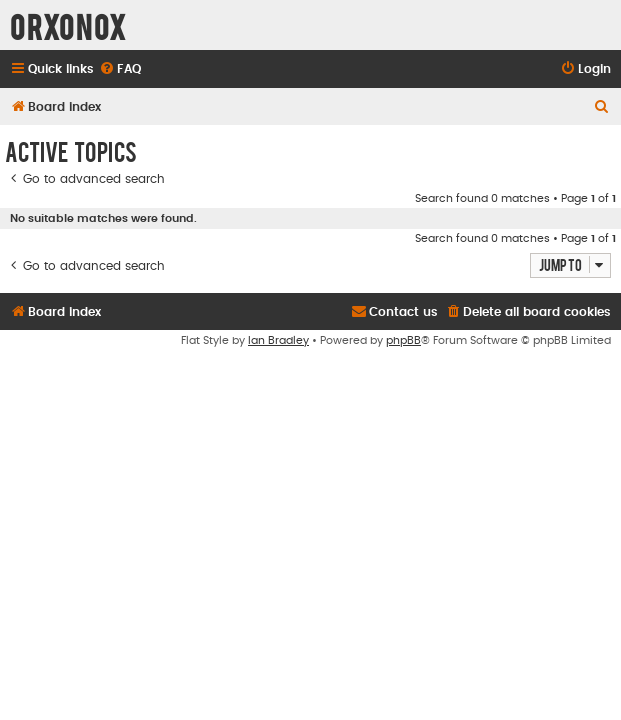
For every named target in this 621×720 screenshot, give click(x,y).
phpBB (403, 340)
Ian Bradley (278, 340)
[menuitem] (120, 69)
